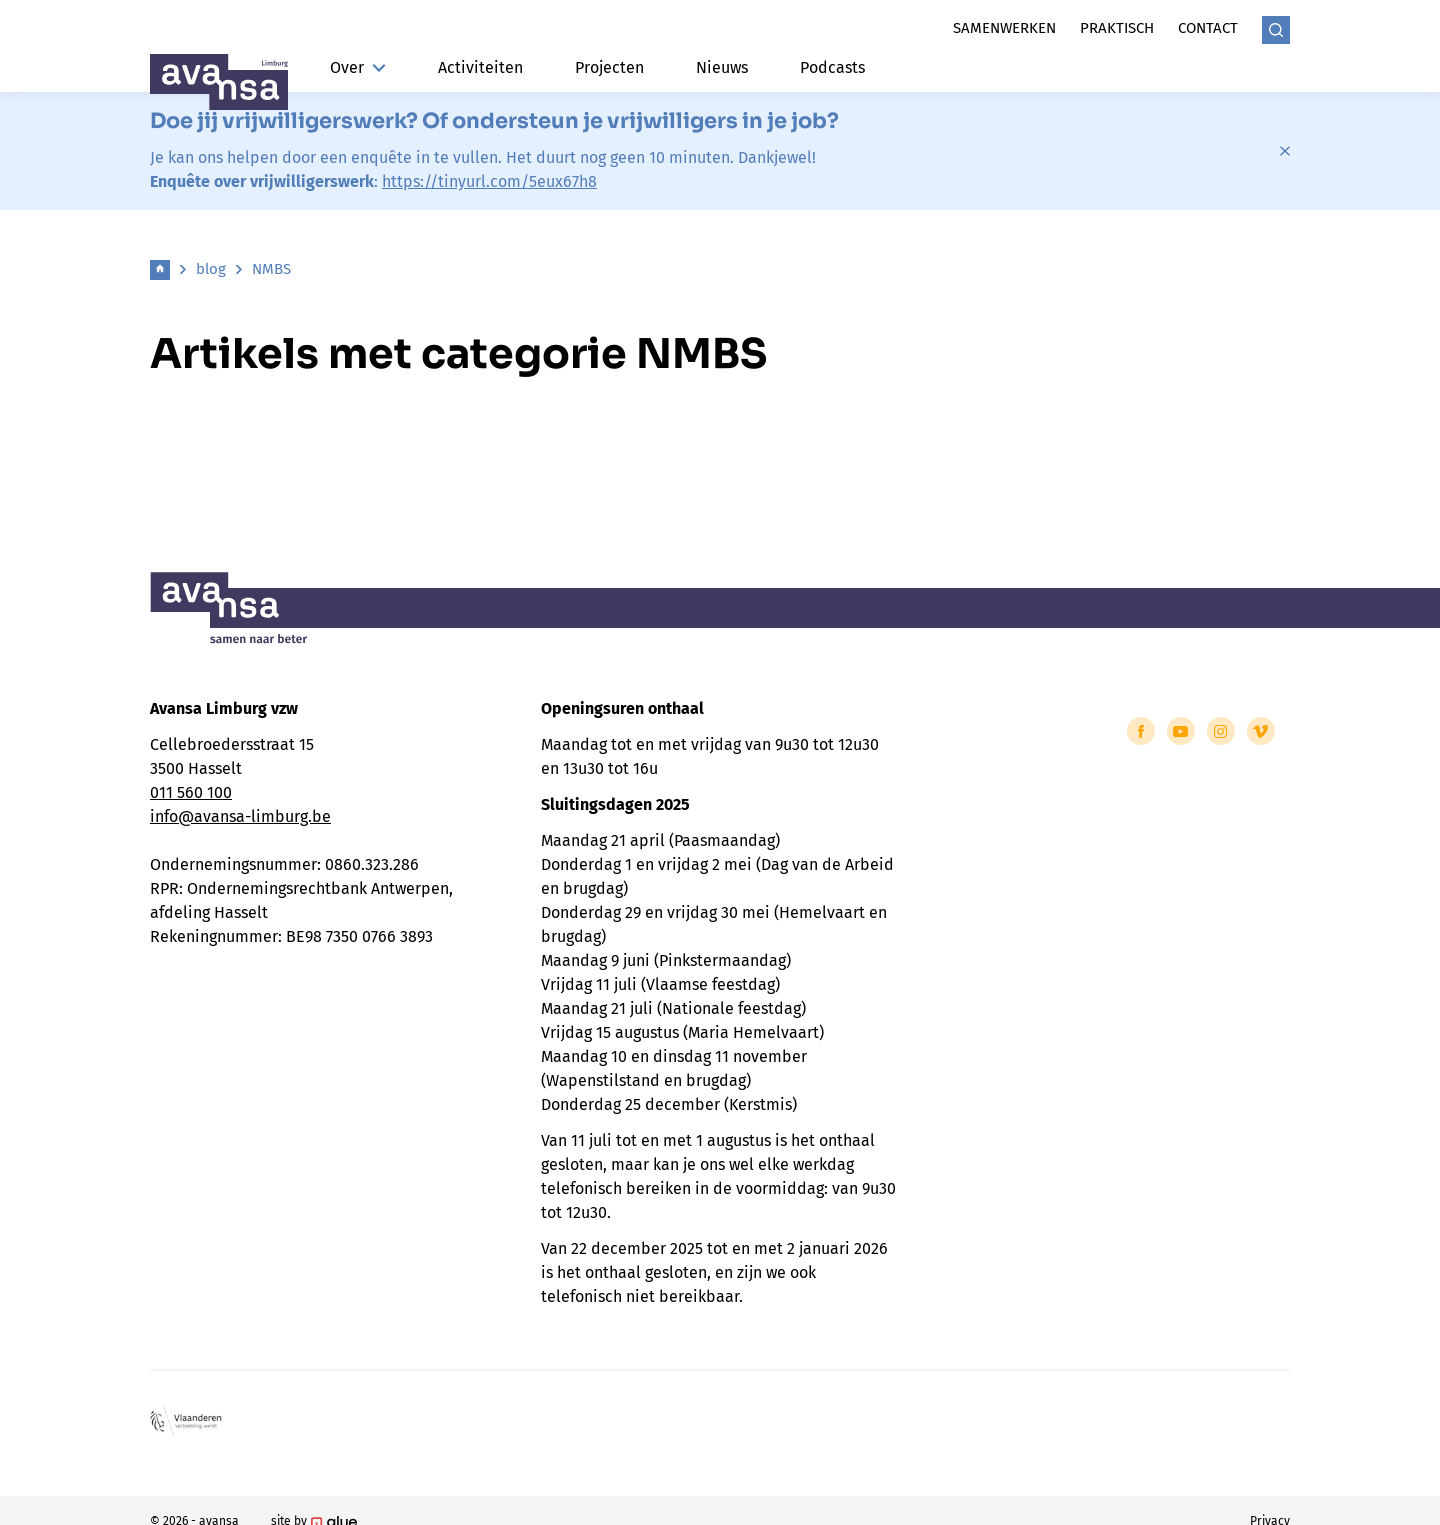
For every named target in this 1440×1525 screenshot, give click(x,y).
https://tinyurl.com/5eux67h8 (489, 181)
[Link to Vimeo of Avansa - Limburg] (1261, 731)
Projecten (609, 67)
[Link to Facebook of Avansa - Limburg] (1141, 731)
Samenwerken (1004, 28)
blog (211, 269)
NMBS (271, 269)
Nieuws (722, 67)
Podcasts (832, 67)
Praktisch (1117, 28)
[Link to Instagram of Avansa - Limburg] (1221, 731)
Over (358, 67)
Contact (1208, 28)
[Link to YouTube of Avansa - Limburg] (1181, 731)
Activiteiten (480, 67)
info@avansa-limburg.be (240, 816)
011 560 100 (191, 792)
